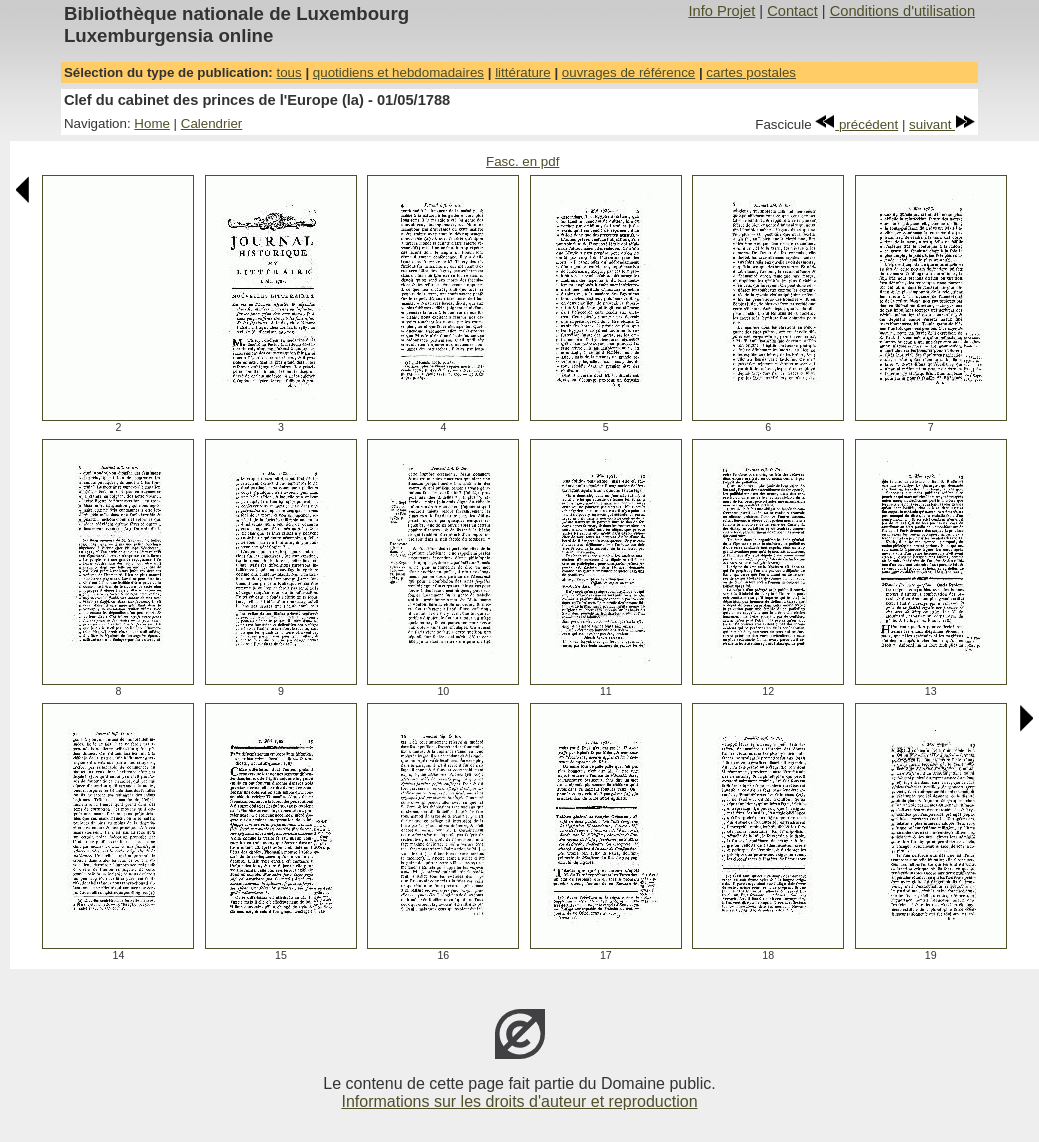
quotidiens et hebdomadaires (398, 72)
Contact (792, 11)
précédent (856, 124)
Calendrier (212, 123)
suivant (942, 124)
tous (288, 72)
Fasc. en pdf (522, 161)
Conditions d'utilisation (902, 11)
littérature (523, 72)
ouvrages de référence (628, 72)
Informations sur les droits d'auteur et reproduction (519, 1101)
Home (152, 123)
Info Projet (721, 11)
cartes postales (751, 72)
